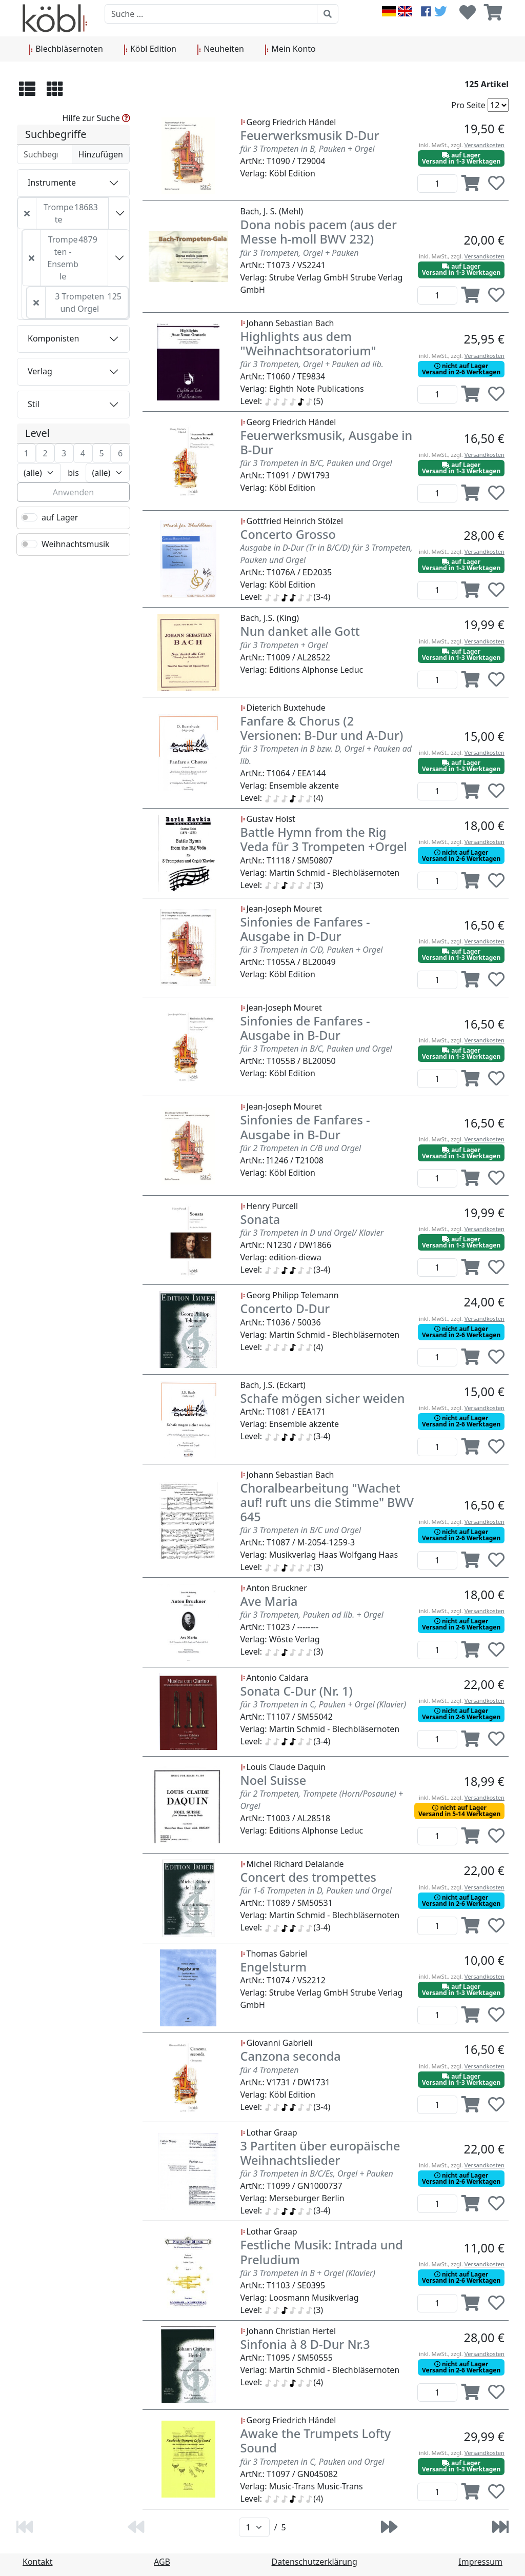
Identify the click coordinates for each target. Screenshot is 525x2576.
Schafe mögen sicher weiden (322, 1398)
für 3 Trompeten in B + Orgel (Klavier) (307, 2273)
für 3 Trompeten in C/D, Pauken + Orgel (311, 949)
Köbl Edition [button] (150, 49)
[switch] (29, 517)
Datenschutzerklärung (314, 2561)
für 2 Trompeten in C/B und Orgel (300, 1148)
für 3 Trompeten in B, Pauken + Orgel (307, 148)
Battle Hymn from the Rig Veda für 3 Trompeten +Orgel (323, 839)
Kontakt (38, 2561)
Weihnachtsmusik (76, 544)
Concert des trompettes (308, 1877)
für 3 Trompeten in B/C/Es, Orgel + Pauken (316, 2173)
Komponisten (53, 338)
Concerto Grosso (288, 534)
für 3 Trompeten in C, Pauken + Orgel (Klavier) (323, 1704)
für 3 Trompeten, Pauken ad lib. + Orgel (311, 1614)
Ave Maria (269, 1601)
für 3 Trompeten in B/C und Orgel (300, 1530)
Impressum (480, 2561)
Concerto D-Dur (285, 1308)
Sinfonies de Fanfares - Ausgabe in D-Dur (305, 929)
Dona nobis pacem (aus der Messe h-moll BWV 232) (318, 231)
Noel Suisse (273, 1780)
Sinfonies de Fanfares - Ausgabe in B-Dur (305, 1028)
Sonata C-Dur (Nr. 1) (296, 1691)
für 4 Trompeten (269, 2070)
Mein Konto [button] (290, 49)
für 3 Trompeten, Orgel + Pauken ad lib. (311, 364)
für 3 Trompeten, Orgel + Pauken (299, 252)
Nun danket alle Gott (300, 631)
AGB (162, 2561)
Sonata (260, 1219)
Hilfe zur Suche (96, 118)
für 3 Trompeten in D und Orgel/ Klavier (312, 1232)
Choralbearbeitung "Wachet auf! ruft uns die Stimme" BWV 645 (327, 1502)
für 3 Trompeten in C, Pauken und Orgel (312, 2461)
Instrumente (52, 182)
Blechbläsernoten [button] (66, 49)
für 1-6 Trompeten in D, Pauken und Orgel (316, 1890)
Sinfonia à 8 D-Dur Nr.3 (305, 2344)
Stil (33, 404)
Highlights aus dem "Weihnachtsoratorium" (308, 343)
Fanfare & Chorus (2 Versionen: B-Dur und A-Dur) (321, 728)
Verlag (40, 371)
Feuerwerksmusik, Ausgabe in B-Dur (326, 442)
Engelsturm (273, 1967)
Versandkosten (484, 145)
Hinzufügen (100, 154)
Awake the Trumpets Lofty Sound (315, 2440)
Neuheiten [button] (220, 49)
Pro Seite (468, 105)
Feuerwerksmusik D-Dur (309, 135)
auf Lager (60, 517)
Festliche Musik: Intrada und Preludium (321, 2252)
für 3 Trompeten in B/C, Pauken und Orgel (316, 463)
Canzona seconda (290, 2056)
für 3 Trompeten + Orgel (284, 645)
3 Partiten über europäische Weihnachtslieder (320, 2153)
